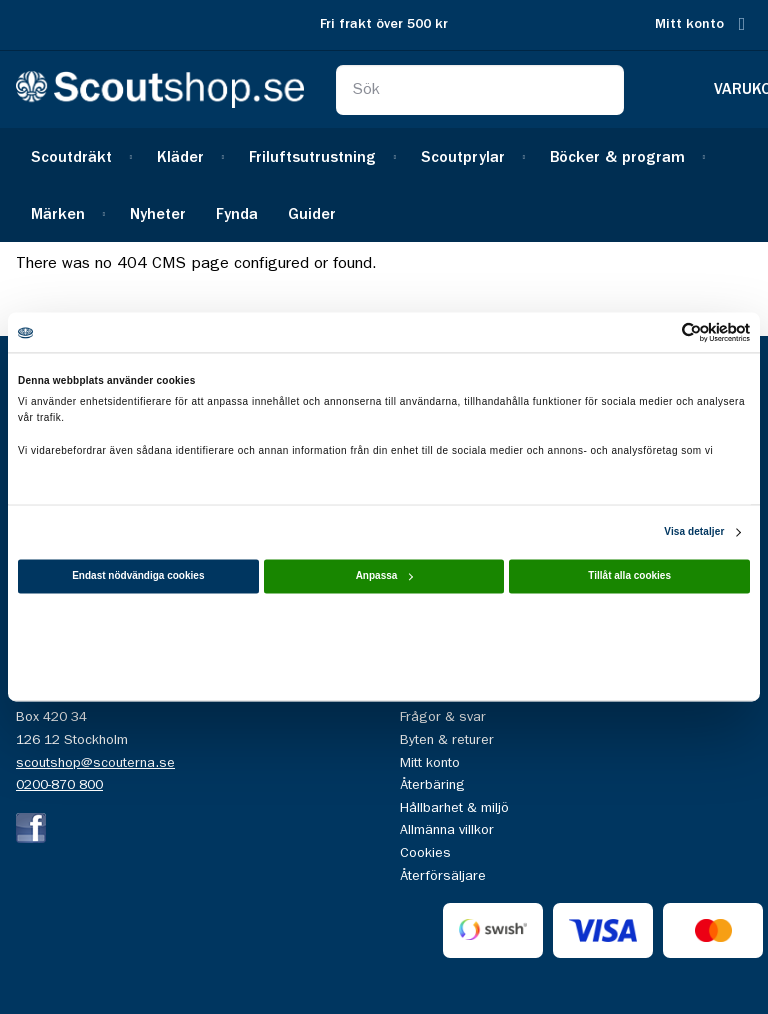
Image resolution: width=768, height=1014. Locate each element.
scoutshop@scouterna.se (95, 763)
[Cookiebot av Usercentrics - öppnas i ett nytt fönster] (662, 332)
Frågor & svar (443, 717)
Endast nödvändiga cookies (138, 576)
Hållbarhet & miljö (454, 808)
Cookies (425, 853)
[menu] (384, 185)
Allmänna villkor (447, 830)
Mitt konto (689, 24)
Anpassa (385, 576)
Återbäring (432, 785)
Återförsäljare (443, 876)
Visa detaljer (694, 532)
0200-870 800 (59, 785)
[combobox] (480, 90)
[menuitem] (79, 156)
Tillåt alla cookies (629, 576)
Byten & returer (447, 740)
